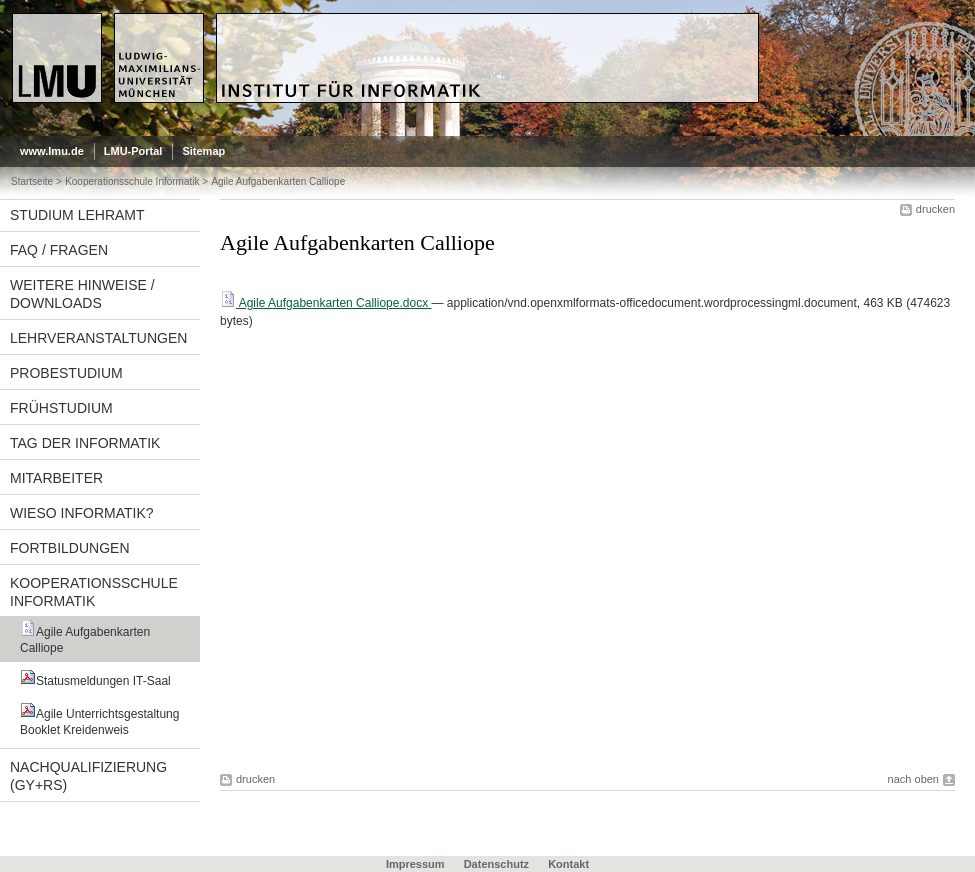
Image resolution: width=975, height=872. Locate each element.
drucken (935, 209)
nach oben (913, 779)
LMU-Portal (133, 151)
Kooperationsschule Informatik (132, 181)
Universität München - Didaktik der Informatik (376, 21)
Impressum (415, 864)
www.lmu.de (52, 151)
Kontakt (568, 864)
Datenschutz (496, 864)
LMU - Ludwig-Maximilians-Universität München (96, 30)
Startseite (32, 181)
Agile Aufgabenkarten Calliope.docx (325, 303)
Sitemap (203, 151)
